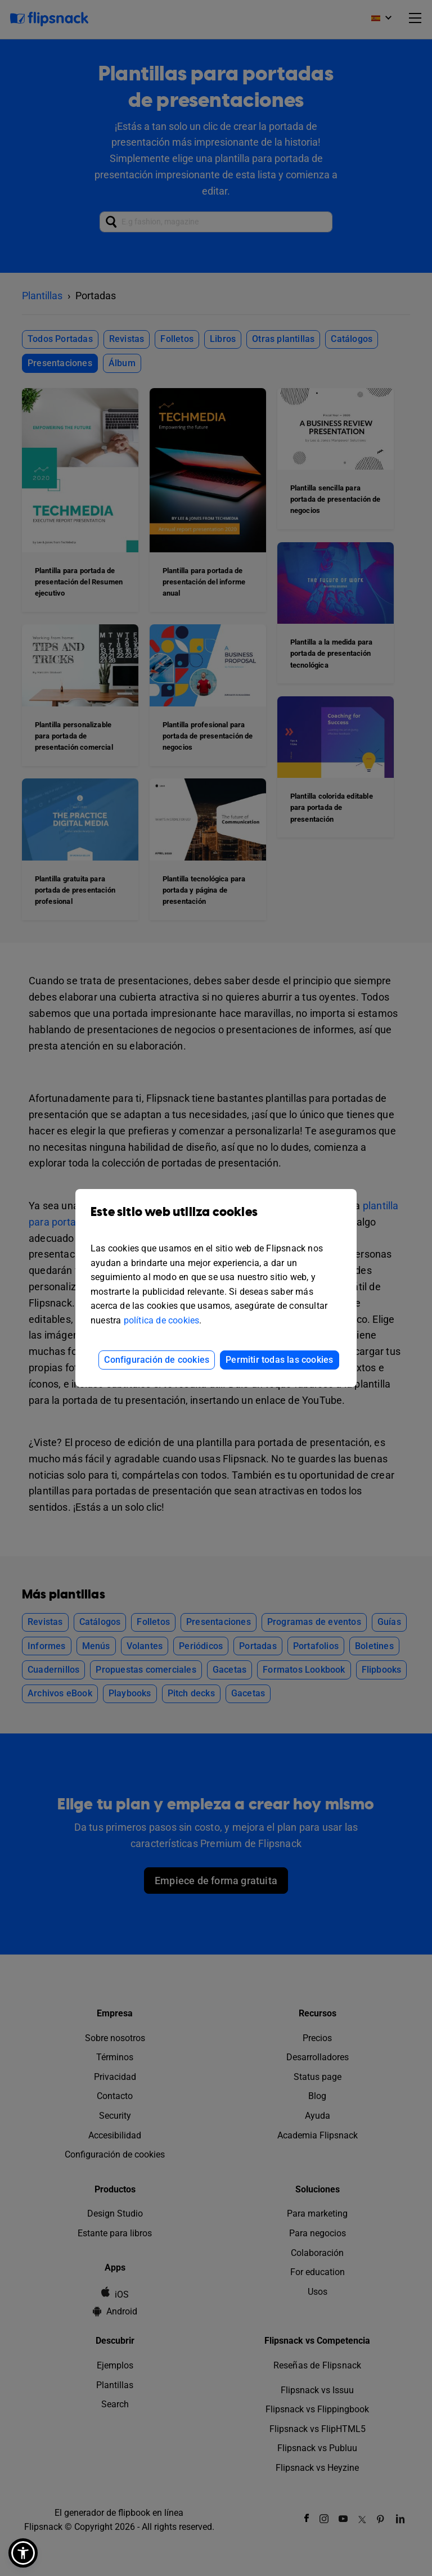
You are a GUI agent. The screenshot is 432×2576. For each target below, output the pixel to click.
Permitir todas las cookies (279, 1359)
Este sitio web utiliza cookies (216, 1220)
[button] (23, 2553)
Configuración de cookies (156, 1359)
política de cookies (162, 1320)
